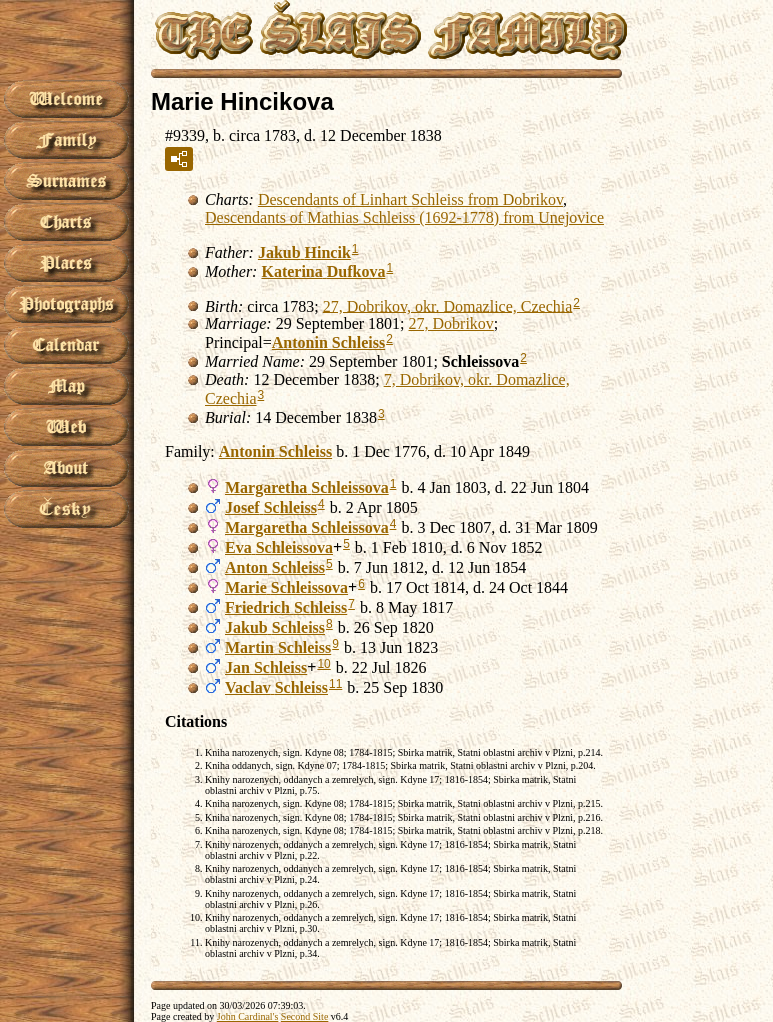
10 (323, 664)
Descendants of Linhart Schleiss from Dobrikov (410, 199)
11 (335, 684)
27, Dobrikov (451, 323)
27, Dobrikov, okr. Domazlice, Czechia (448, 305)
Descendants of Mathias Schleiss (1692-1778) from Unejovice (404, 217)
